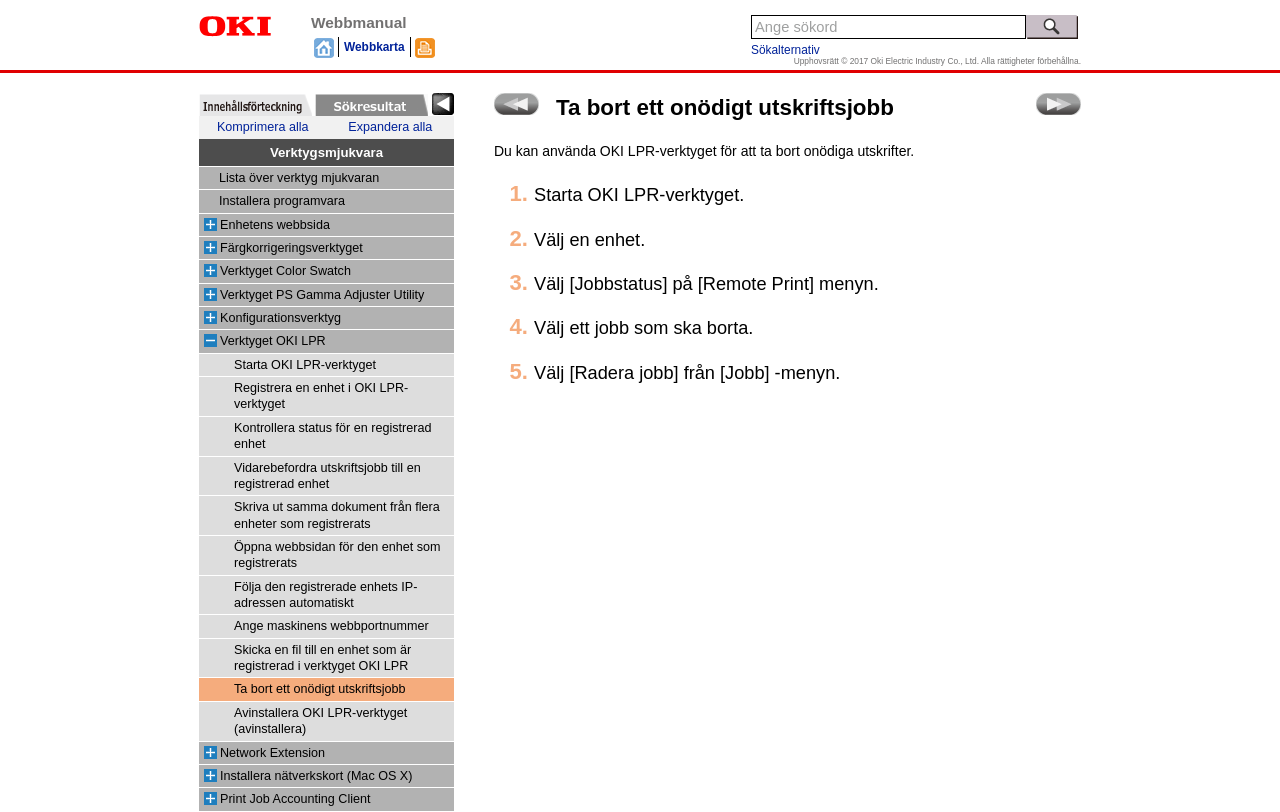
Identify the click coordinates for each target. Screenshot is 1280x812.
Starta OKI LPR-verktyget (305, 365)
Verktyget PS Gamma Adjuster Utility (322, 295)
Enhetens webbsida (275, 225)
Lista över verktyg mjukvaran (299, 178)
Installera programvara (282, 201)
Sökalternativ (785, 50)
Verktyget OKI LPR (273, 341)
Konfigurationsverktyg (280, 318)
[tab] (255, 105)
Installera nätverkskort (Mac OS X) (316, 776)
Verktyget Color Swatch (285, 271)
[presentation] (255, 105)
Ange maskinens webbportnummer (331, 626)
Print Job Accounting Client (295, 799)
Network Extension (272, 753)
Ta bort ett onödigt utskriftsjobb (320, 689)
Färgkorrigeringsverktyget (291, 248)
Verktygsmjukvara (326, 152)
